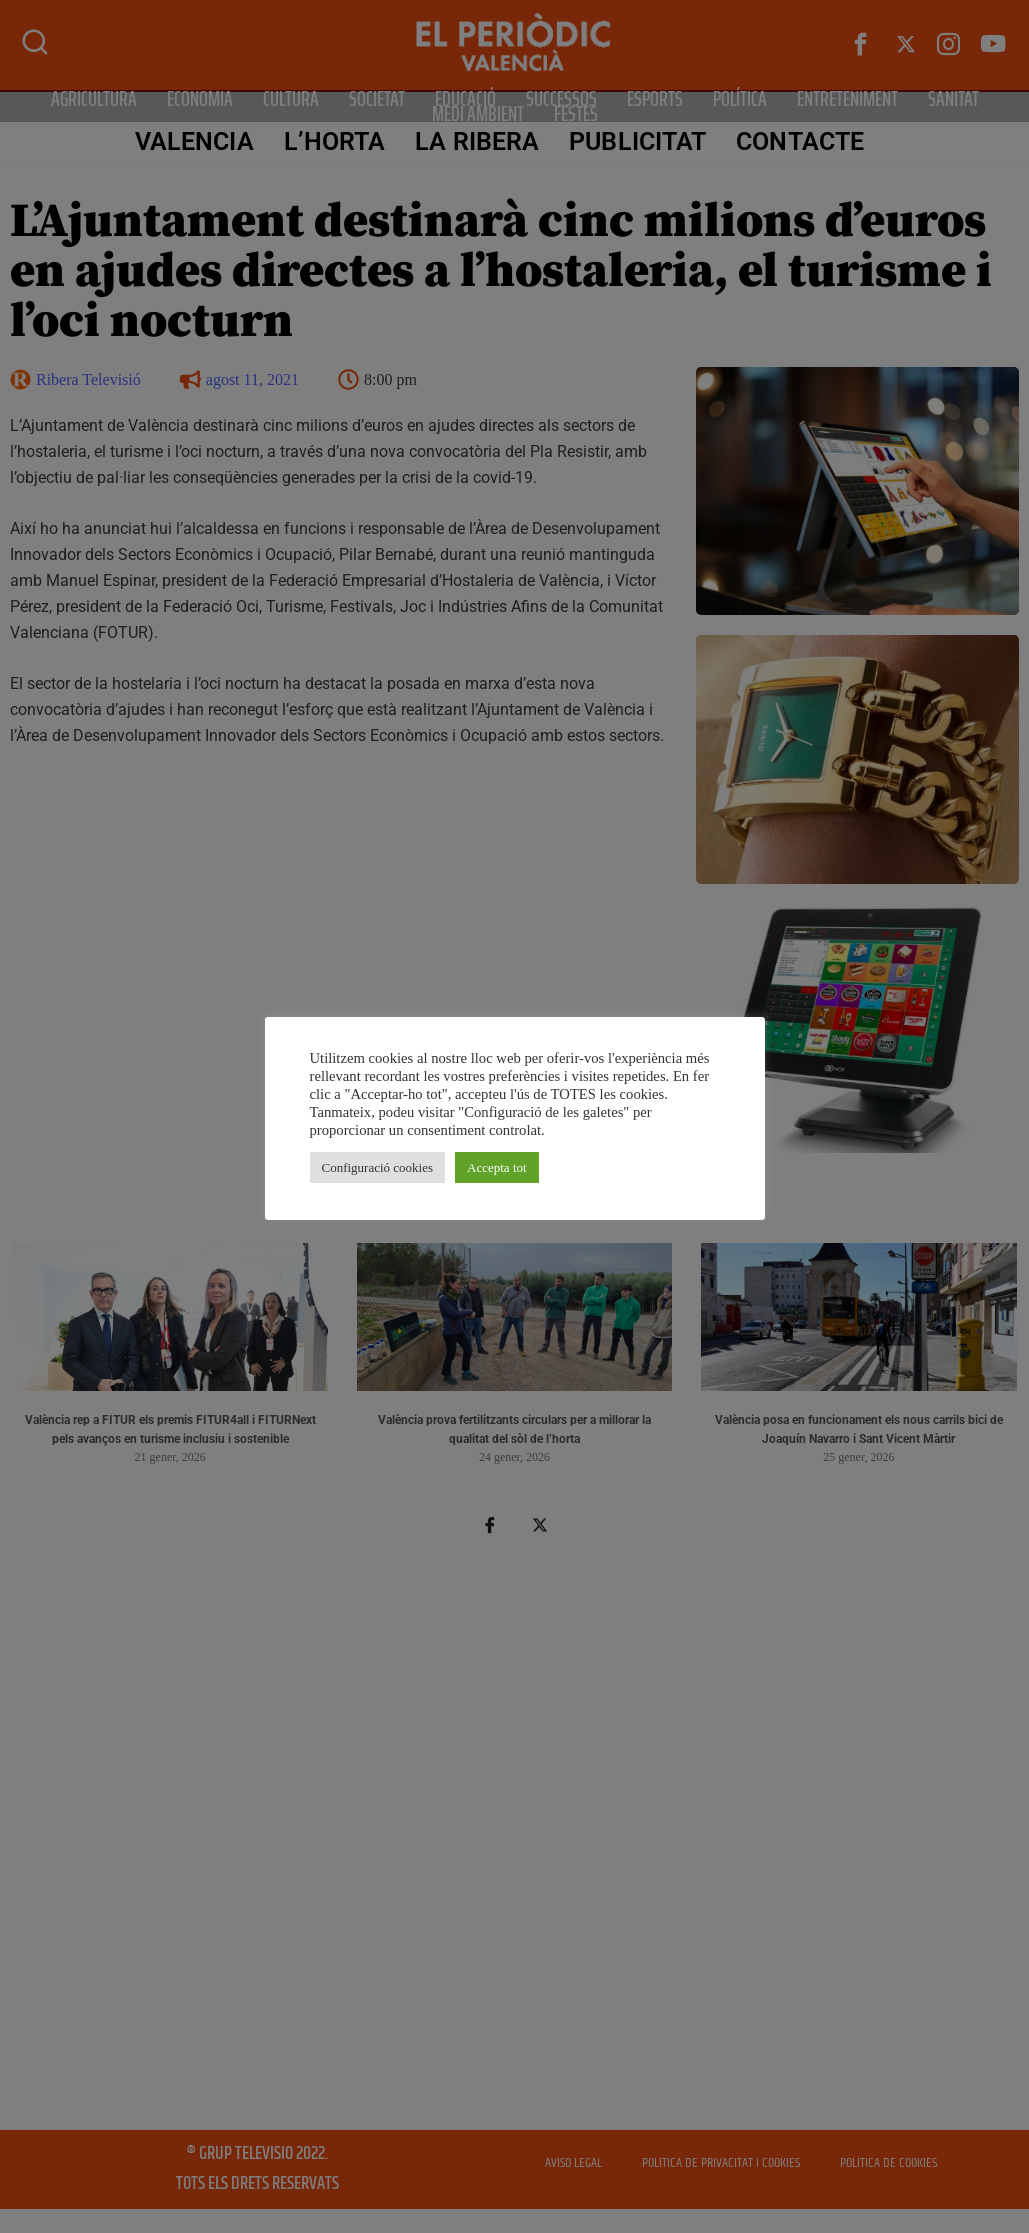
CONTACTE (800, 141)
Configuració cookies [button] (378, 1167)
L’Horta (335, 141)
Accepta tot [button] (497, 1167)
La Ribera (477, 141)
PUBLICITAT (637, 141)
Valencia (194, 141)
